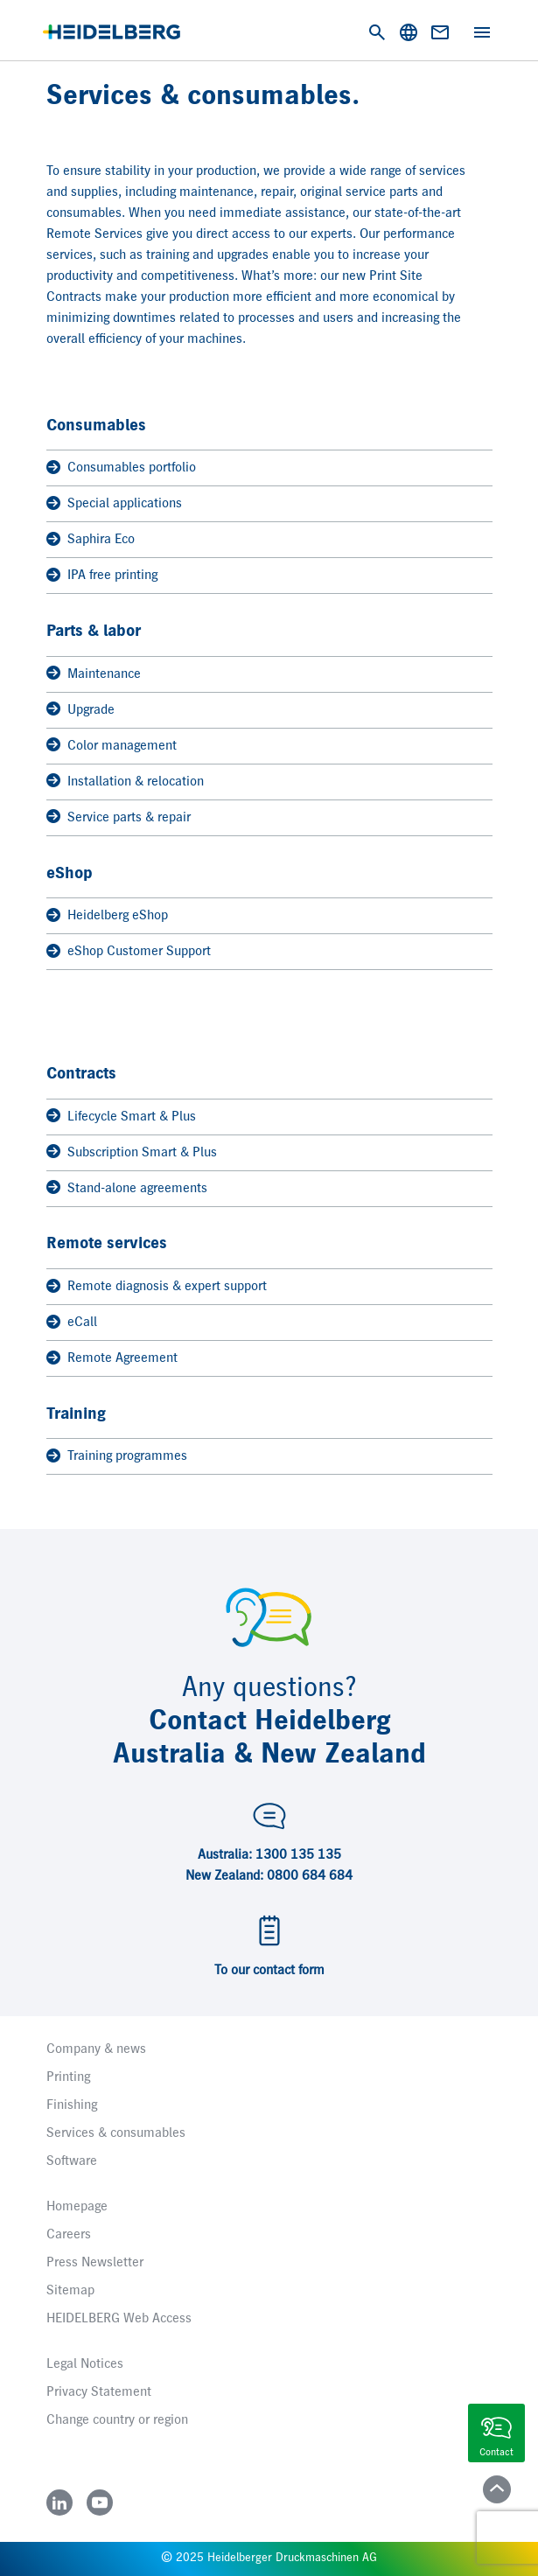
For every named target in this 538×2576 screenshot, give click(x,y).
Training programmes (116, 1457)
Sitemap (70, 2291)
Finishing (71, 2105)
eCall (71, 1323)
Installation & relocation (125, 781)
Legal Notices (84, 2364)
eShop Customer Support (128, 952)
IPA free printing (101, 576)
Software (71, 2161)
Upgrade (80, 710)
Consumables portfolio (121, 468)
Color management (111, 745)
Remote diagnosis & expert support (156, 1287)
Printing (68, 2077)
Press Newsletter (94, 2263)
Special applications (114, 504)
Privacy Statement (98, 2392)
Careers (68, 2235)
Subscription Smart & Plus (131, 1152)
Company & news (96, 2049)
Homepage (77, 2207)
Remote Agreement (112, 1359)
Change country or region (117, 2420)
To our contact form (269, 1971)
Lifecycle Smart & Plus (121, 1116)
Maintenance (93, 674)
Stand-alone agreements (126, 1188)
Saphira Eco (90, 540)
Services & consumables (115, 2133)
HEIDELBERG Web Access (119, 2319)
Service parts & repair (118, 817)
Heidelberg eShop (107, 916)
